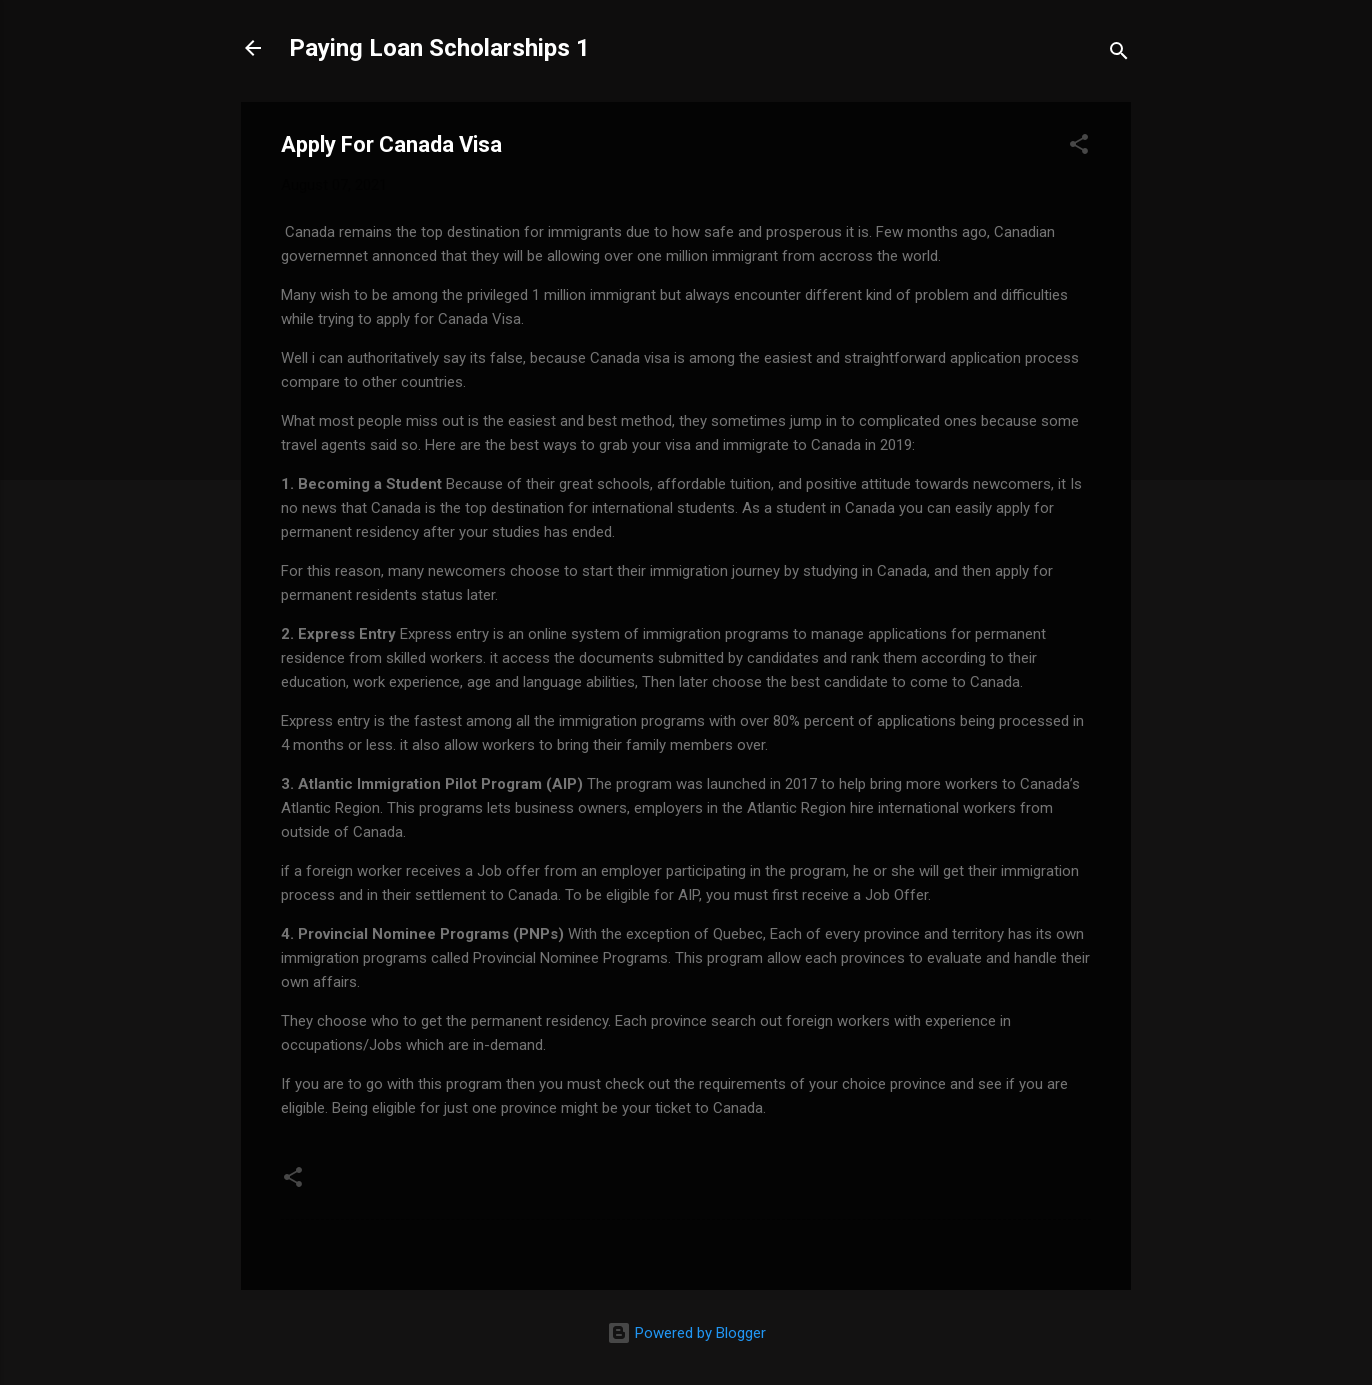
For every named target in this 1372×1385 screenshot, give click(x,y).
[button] (1079, 147)
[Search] (1119, 54)
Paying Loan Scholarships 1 (439, 48)
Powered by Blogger (686, 1333)
